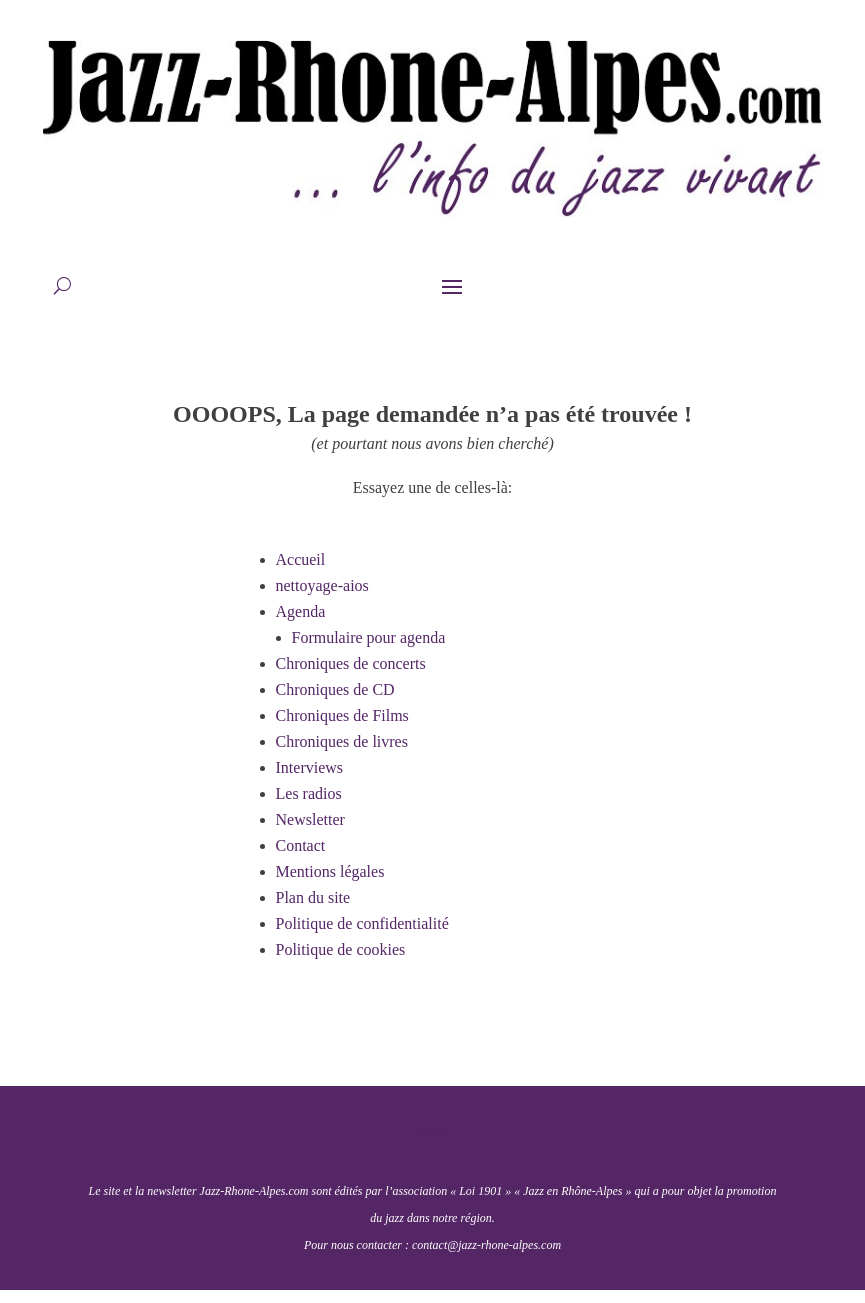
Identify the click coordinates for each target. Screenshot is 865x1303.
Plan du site (313, 897)
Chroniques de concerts (351, 663)
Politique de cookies (341, 949)
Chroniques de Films (342, 715)
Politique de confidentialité (362, 923)
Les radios (309, 793)
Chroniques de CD (335, 689)
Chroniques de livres (342, 741)
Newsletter (310, 819)
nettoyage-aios (322, 585)
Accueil (301, 559)
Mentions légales (330, 871)
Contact (301, 845)
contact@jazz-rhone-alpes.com (486, 1245)
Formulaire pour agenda (369, 637)
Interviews (310, 767)
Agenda (301, 611)
